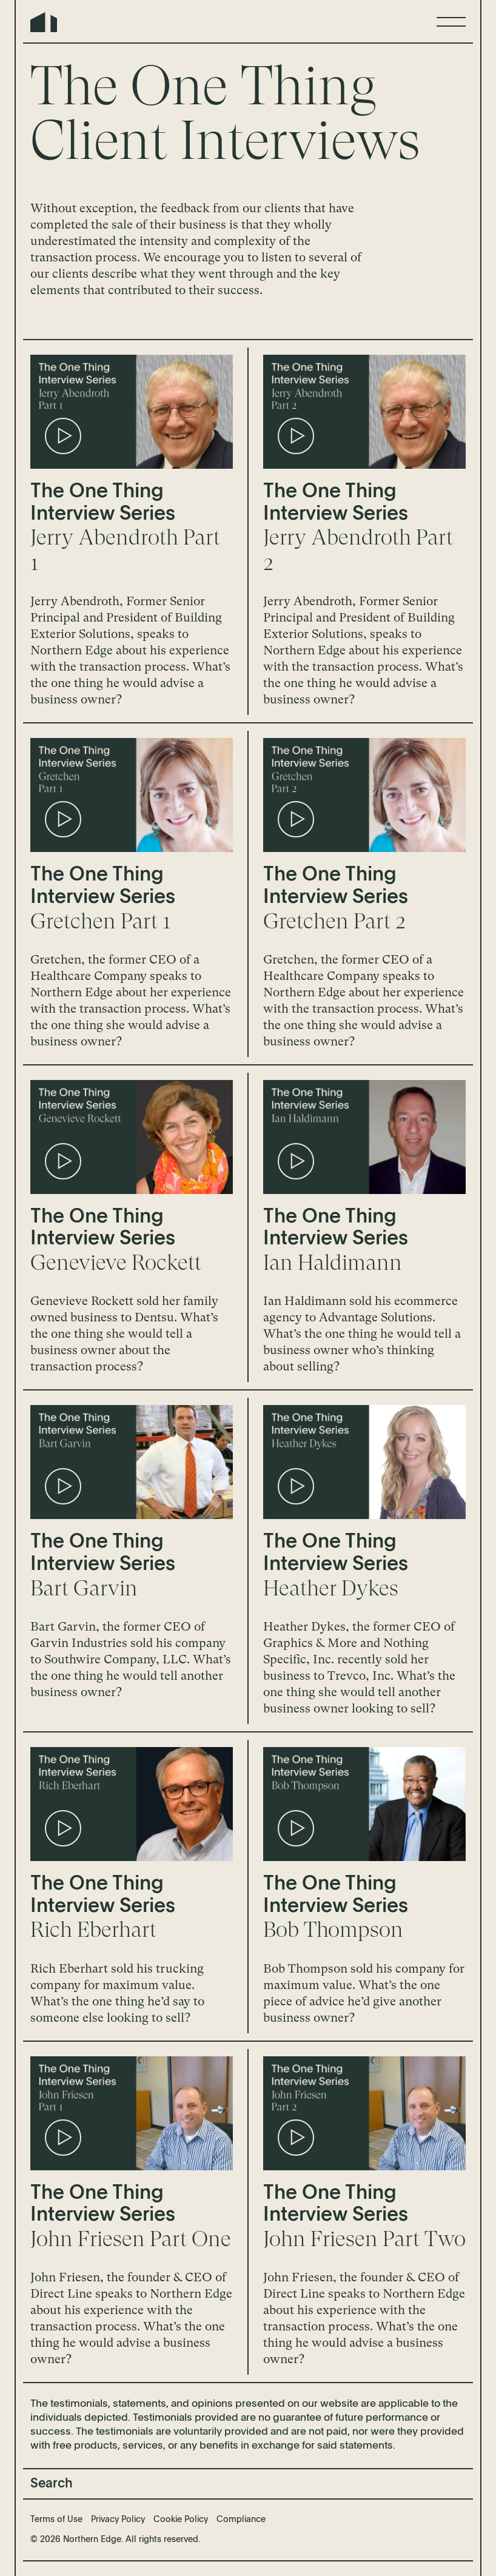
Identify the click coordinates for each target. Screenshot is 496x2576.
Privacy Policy (118, 2519)
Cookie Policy (180, 2519)
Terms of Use (56, 2519)
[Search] (248, 2484)
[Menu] (451, 22)
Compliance (241, 2519)
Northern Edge (43, 22)
